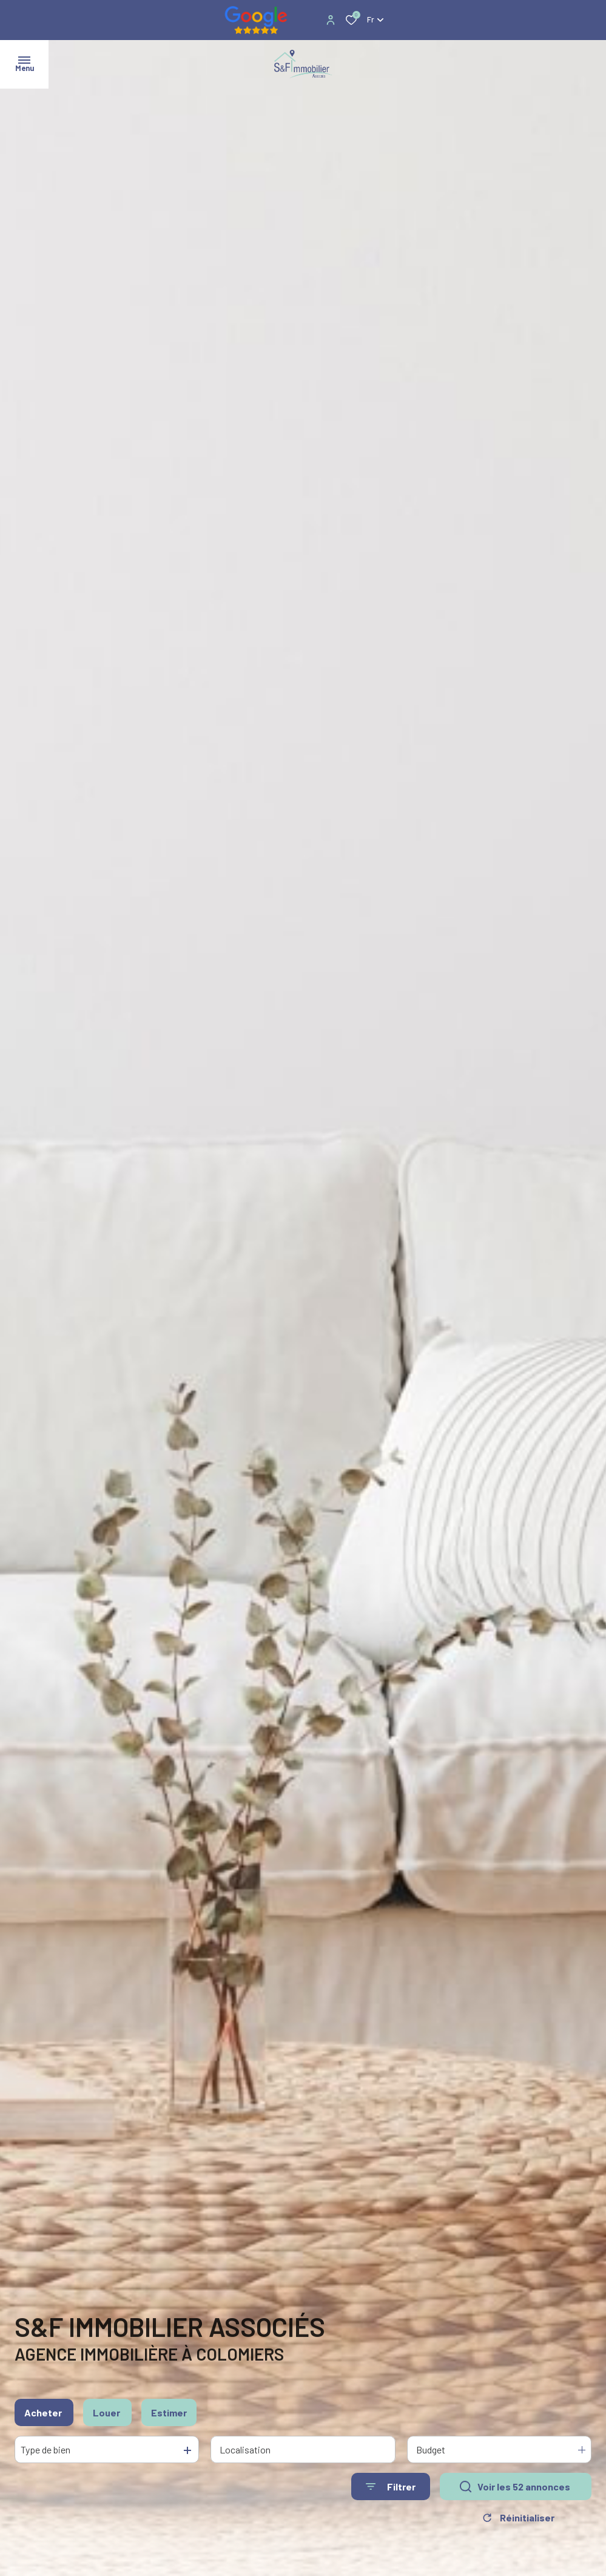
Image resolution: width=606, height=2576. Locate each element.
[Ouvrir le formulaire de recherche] (390, 2488)
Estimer (169, 2414)
